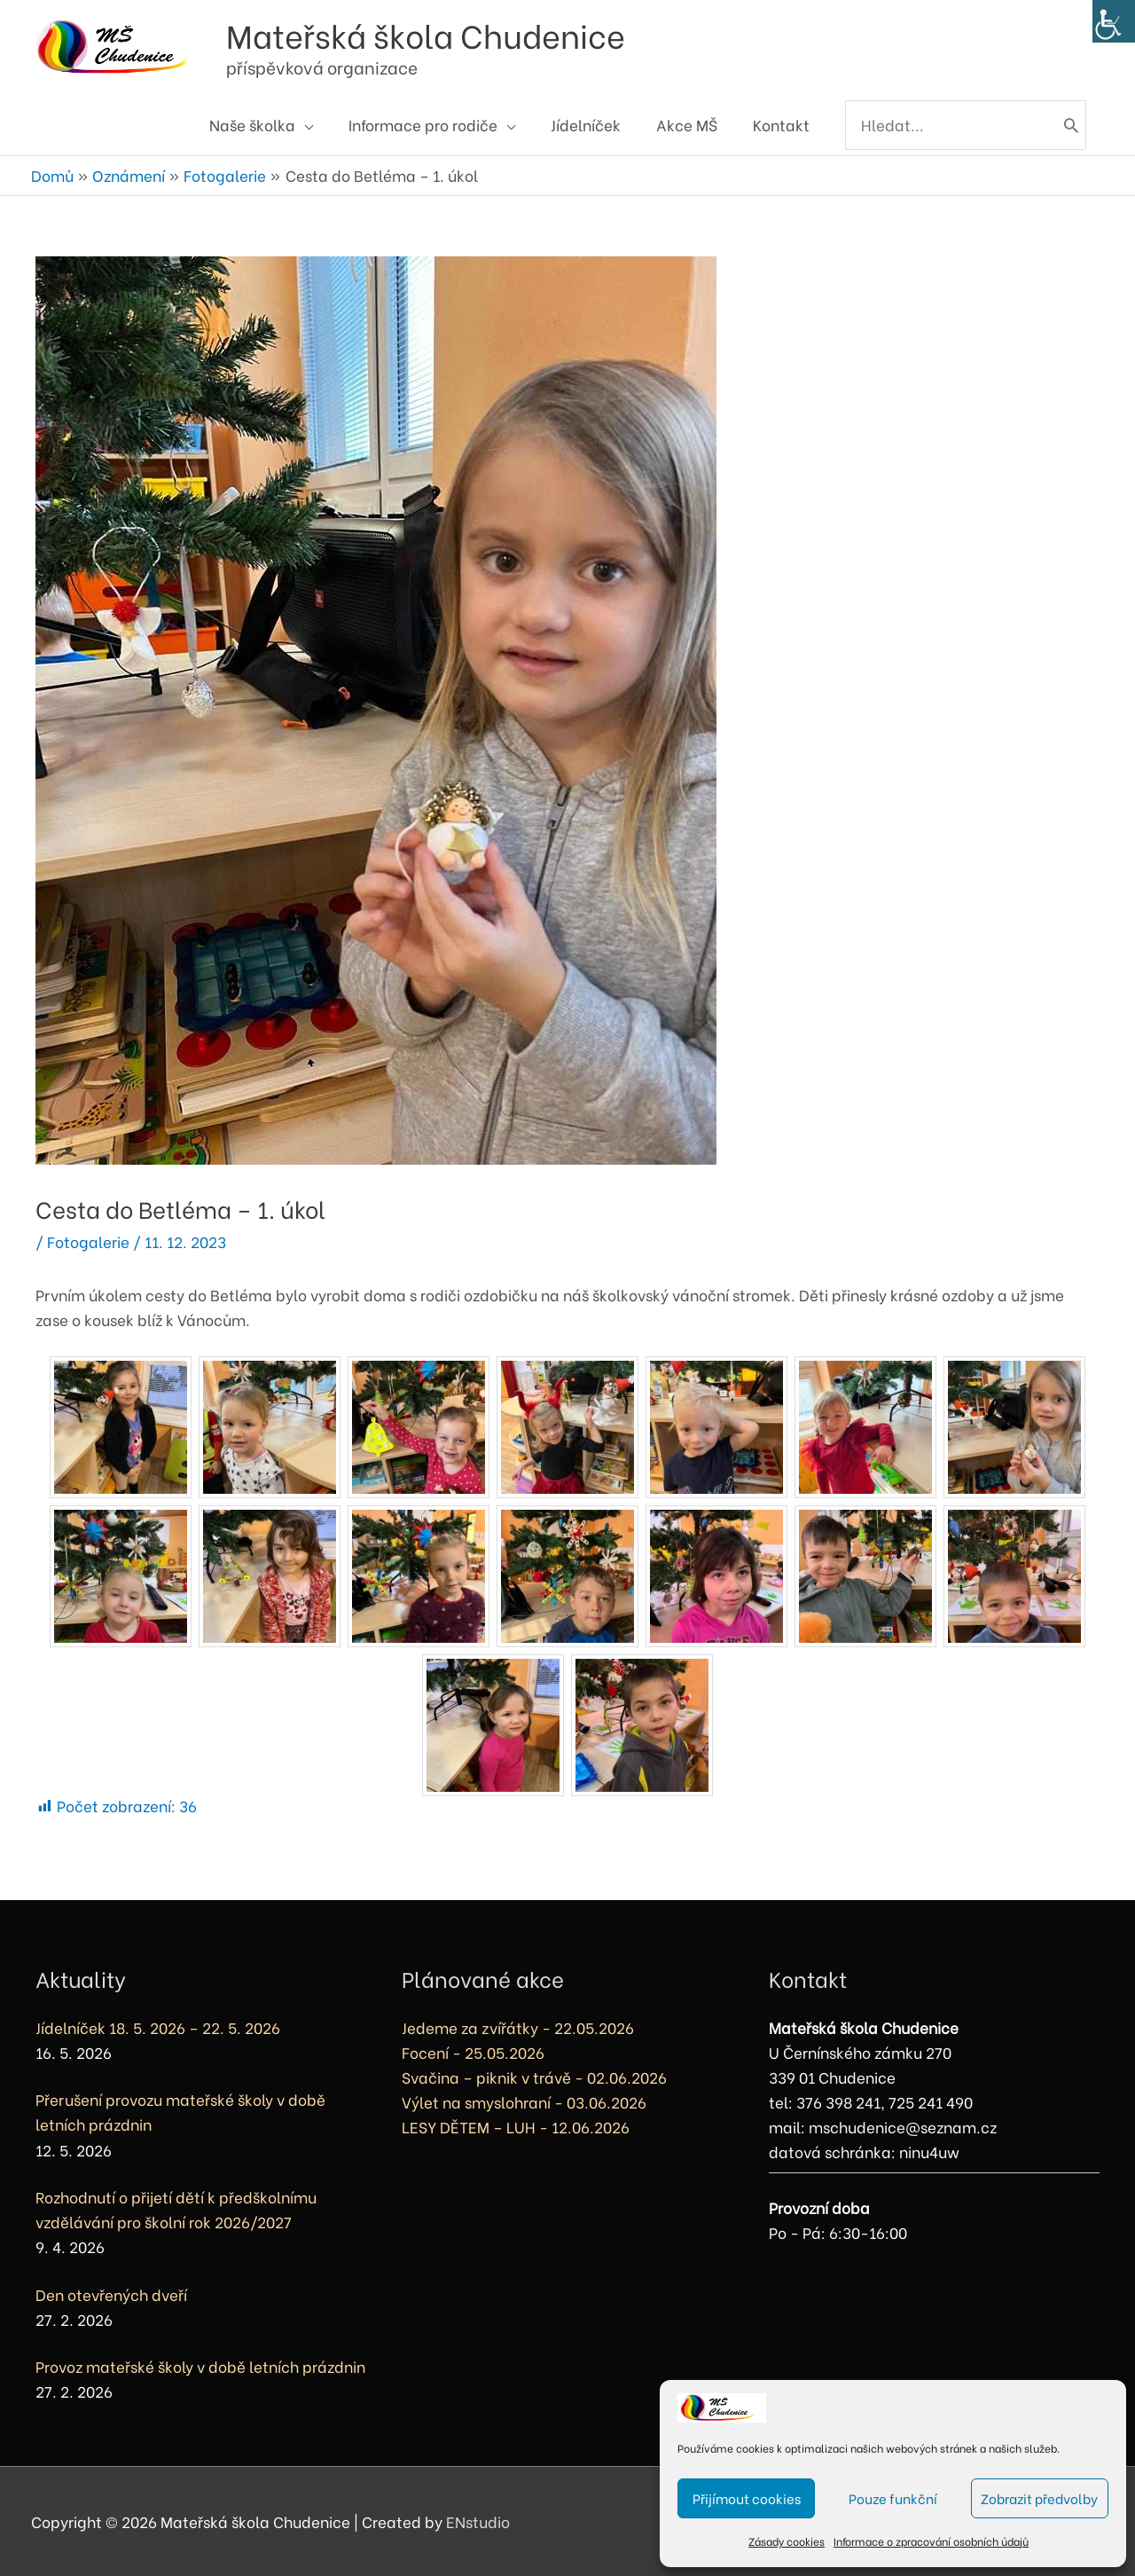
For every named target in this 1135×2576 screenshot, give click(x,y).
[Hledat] (1071, 125)
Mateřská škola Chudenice (425, 34)
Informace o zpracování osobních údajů (931, 2541)
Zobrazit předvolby (1039, 2498)
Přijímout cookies (747, 2498)
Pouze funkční (893, 2498)
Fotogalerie (88, 1241)
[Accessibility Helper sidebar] (1113, 21)
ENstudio (478, 2521)
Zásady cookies (786, 2541)
